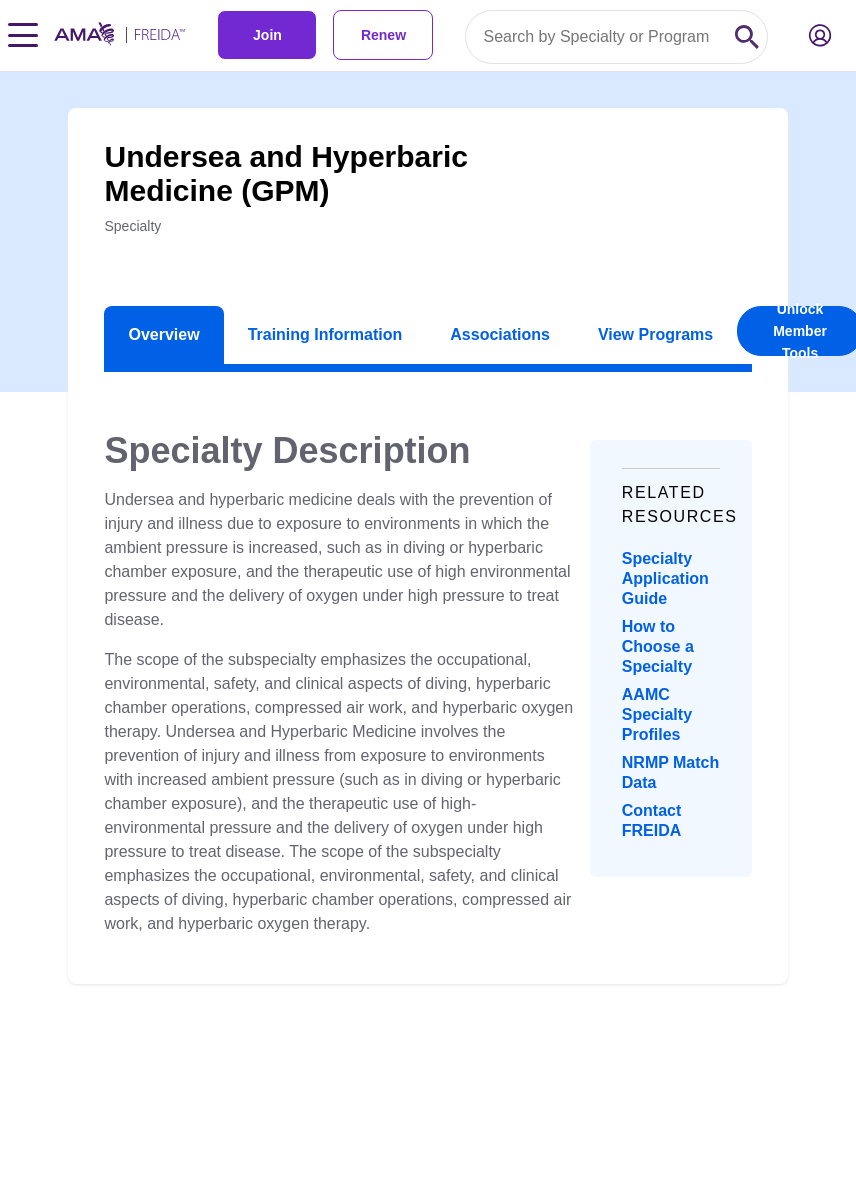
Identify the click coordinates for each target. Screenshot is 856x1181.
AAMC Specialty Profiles (657, 714)
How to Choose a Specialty (658, 646)
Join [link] (267, 35)
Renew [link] (383, 35)
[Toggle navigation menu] (23, 35)
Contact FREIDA (652, 820)
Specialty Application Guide (665, 578)
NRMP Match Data (671, 772)
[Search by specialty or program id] (596, 37)
